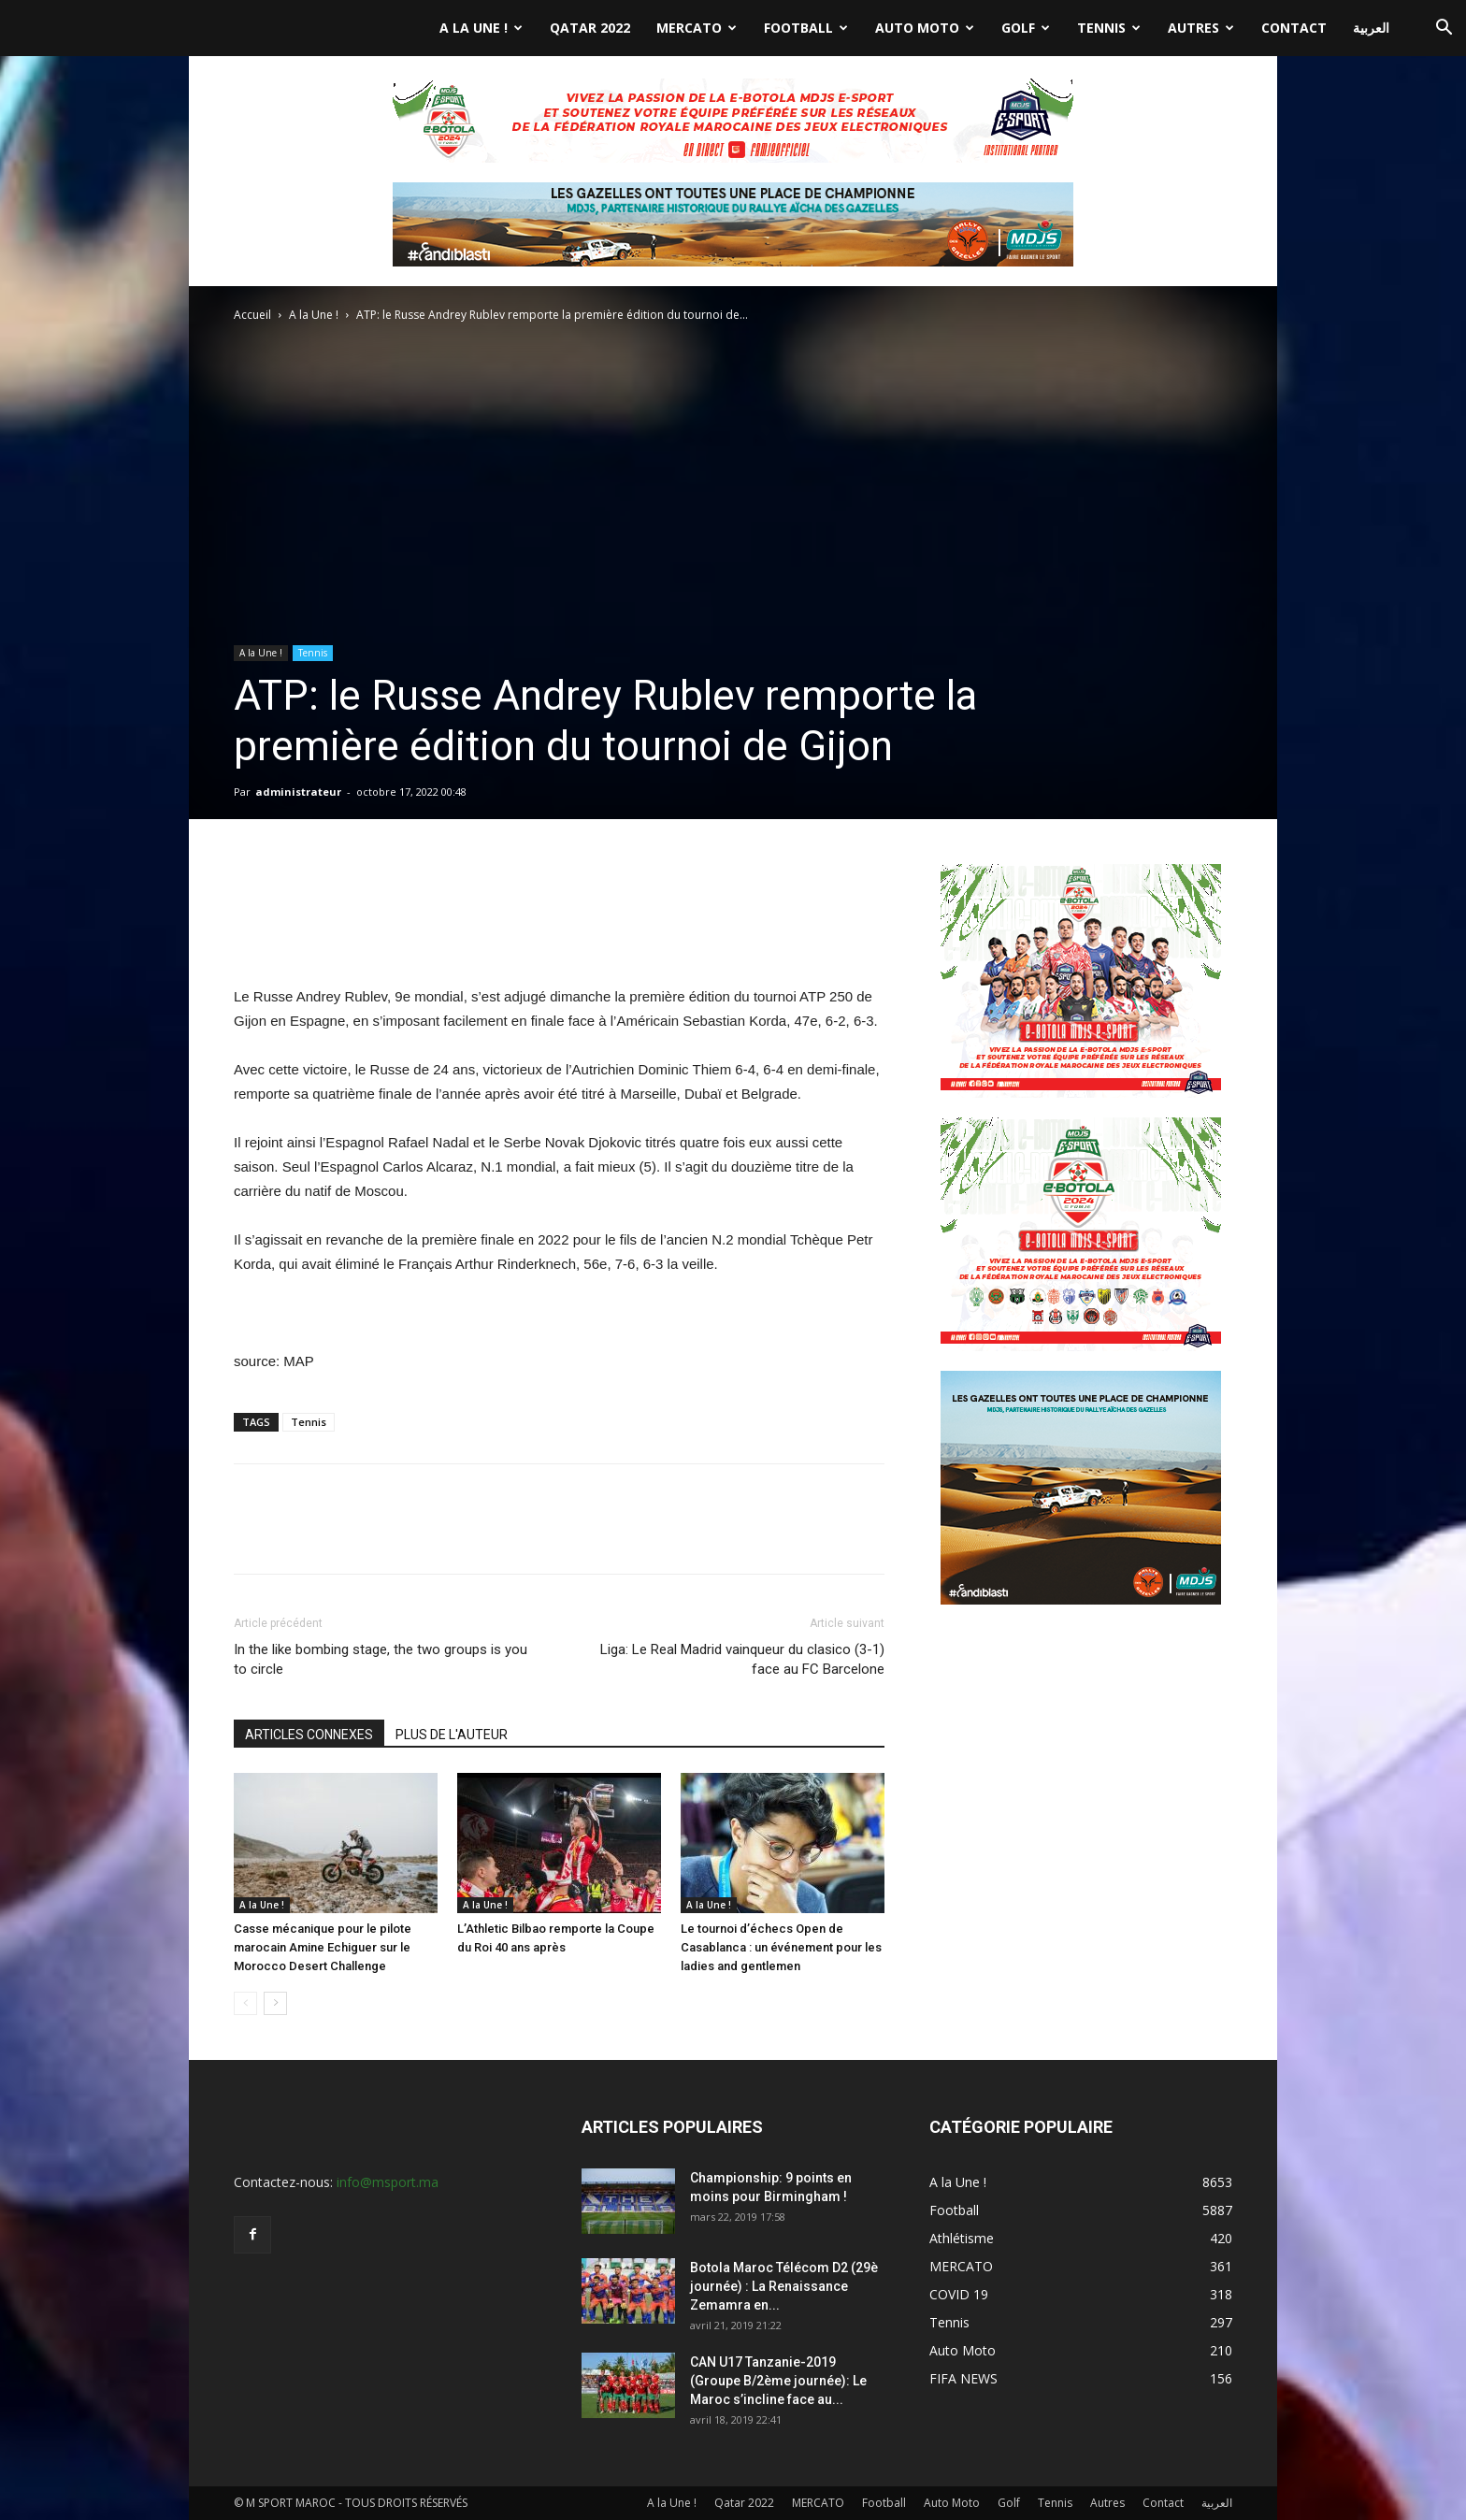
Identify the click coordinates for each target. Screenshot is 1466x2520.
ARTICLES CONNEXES (309, 1734)
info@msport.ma (387, 2182)
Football (806, 27)
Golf (1025, 27)
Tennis (1109, 27)
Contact (1294, 27)
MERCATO (696, 27)
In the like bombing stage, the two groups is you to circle (380, 1659)
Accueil (252, 315)
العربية (1371, 27)
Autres (1201, 27)
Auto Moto (924, 27)
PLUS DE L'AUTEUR (451, 1734)
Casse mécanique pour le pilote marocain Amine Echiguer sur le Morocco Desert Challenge (322, 1947)
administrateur (298, 792)
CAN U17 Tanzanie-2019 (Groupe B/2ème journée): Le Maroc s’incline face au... (778, 2380)
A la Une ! (481, 27)
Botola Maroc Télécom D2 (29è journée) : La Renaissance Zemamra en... (784, 2286)
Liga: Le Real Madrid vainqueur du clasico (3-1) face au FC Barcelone (742, 1659)
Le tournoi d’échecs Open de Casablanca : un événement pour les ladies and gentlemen (781, 1947)
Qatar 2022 (590, 27)
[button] (1443, 29)
